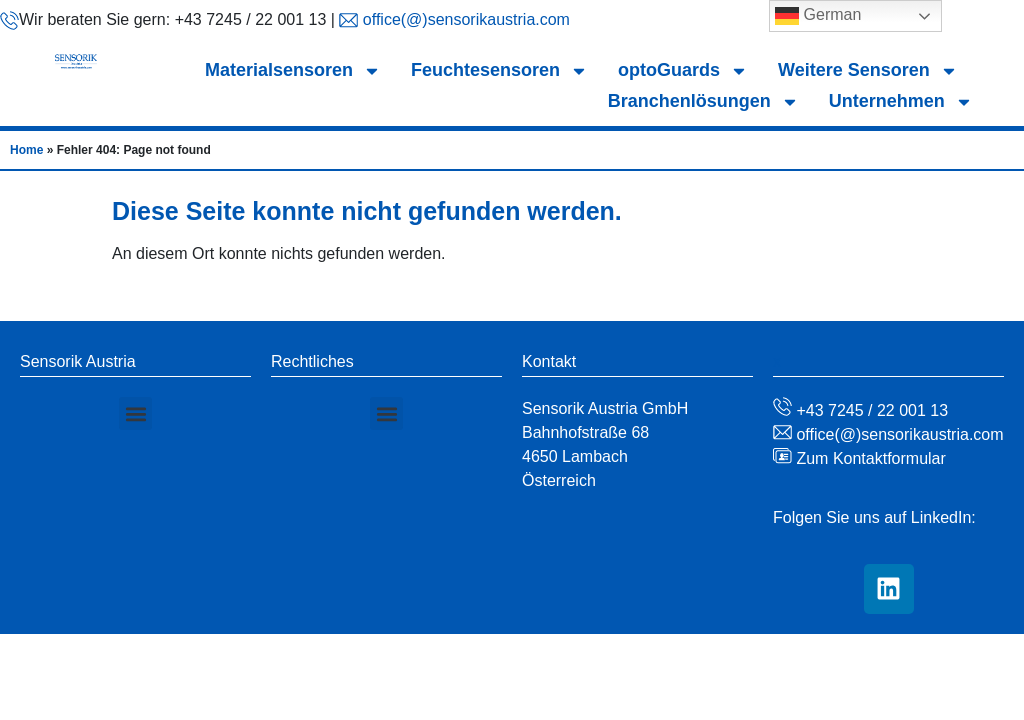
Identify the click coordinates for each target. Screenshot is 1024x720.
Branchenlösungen (703, 101)
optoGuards (683, 70)
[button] (135, 413)
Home (26, 150)
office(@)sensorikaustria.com (464, 19)
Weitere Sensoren (868, 70)
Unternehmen (901, 101)
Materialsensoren (293, 70)
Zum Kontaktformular (869, 458)
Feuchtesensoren (499, 70)
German (818, 16)
